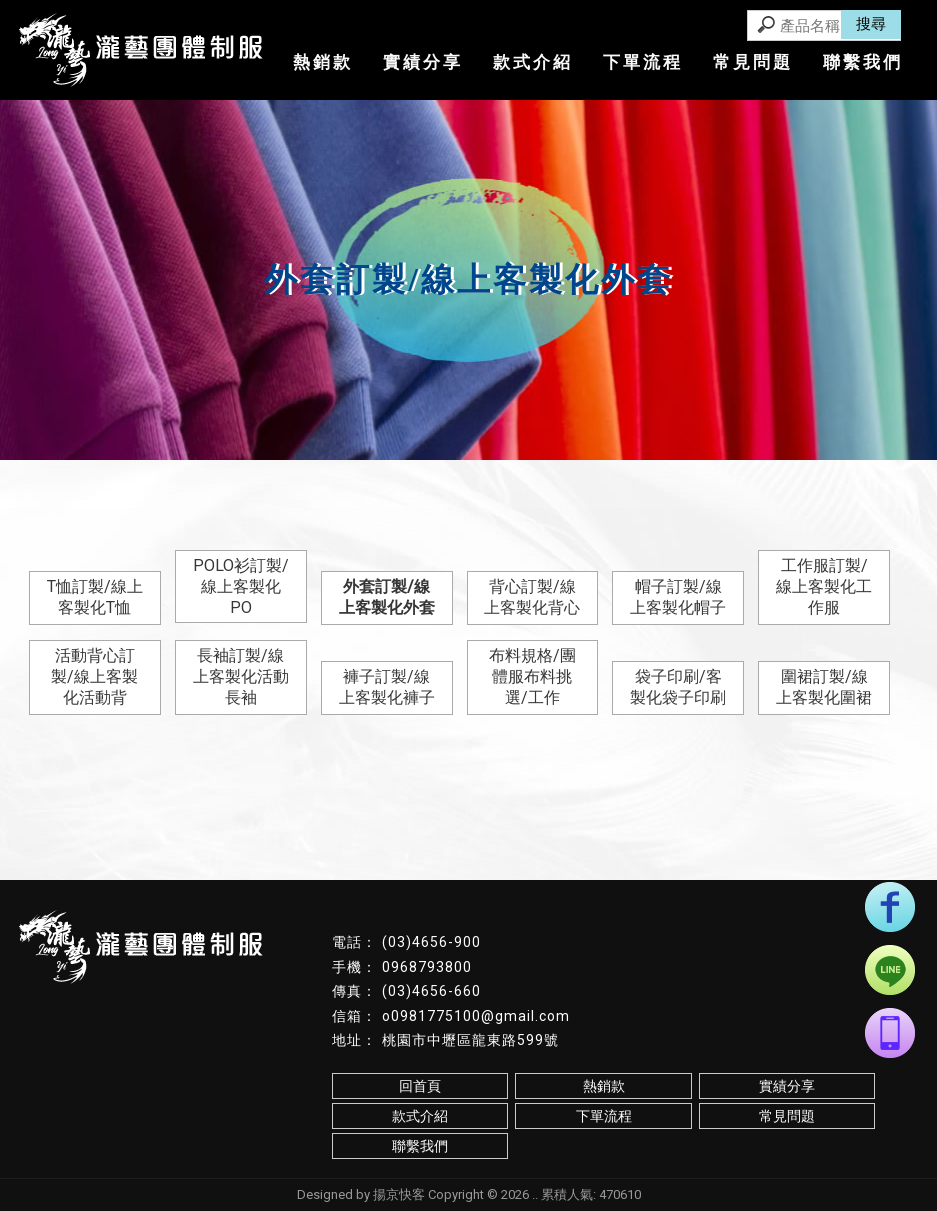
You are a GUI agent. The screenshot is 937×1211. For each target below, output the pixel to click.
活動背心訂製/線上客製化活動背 (94, 676)
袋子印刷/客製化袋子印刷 (678, 687)
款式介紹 (533, 62)
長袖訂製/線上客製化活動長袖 (241, 676)
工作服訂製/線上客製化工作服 (824, 586)
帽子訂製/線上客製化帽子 (678, 597)
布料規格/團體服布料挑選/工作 (532, 676)
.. (535, 1194)
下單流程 (643, 62)
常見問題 (753, 62)
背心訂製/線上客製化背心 (532, 597)
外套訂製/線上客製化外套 (387, 597)
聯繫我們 (863, 62)
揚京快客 (399, 1194)
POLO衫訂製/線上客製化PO (241, 586)
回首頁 (420, 1086)
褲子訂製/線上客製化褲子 (387, 687)
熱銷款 (323, 62)
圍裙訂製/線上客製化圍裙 (824, 687)
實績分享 (423, 62)
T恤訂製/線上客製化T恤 (95, 597)
